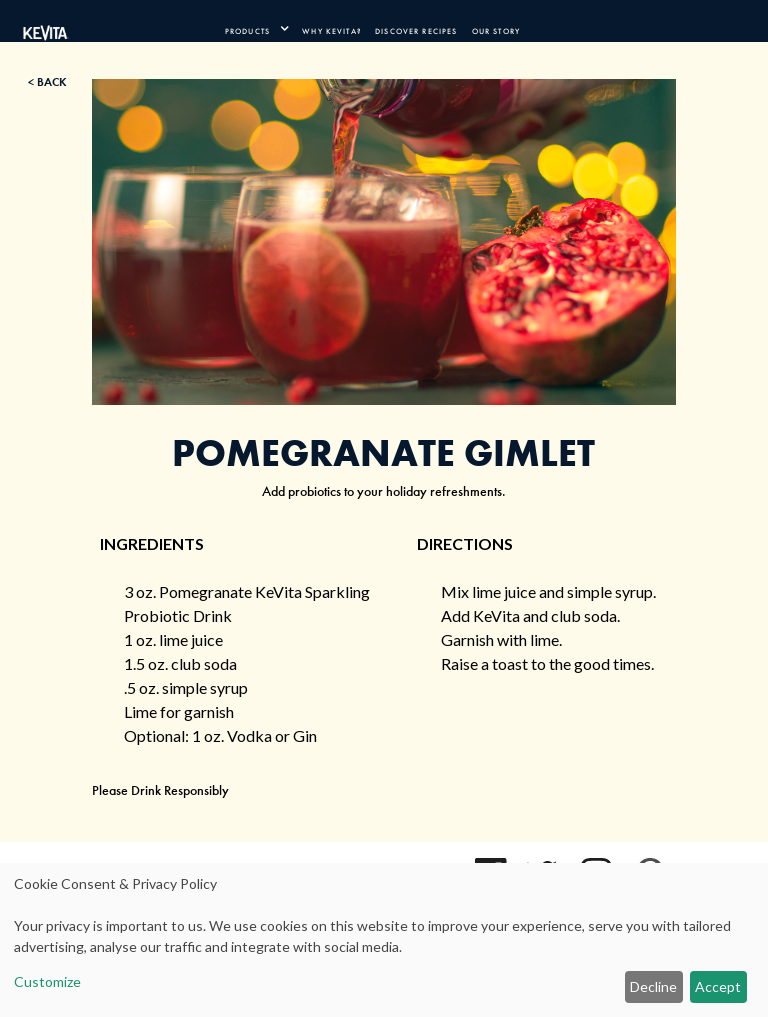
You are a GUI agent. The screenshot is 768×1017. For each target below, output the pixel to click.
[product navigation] (256, 29)
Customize (47, 981)
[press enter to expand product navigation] (280, 29)
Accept (718, 986)
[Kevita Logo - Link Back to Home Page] (46, 29)
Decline (653, 986)
